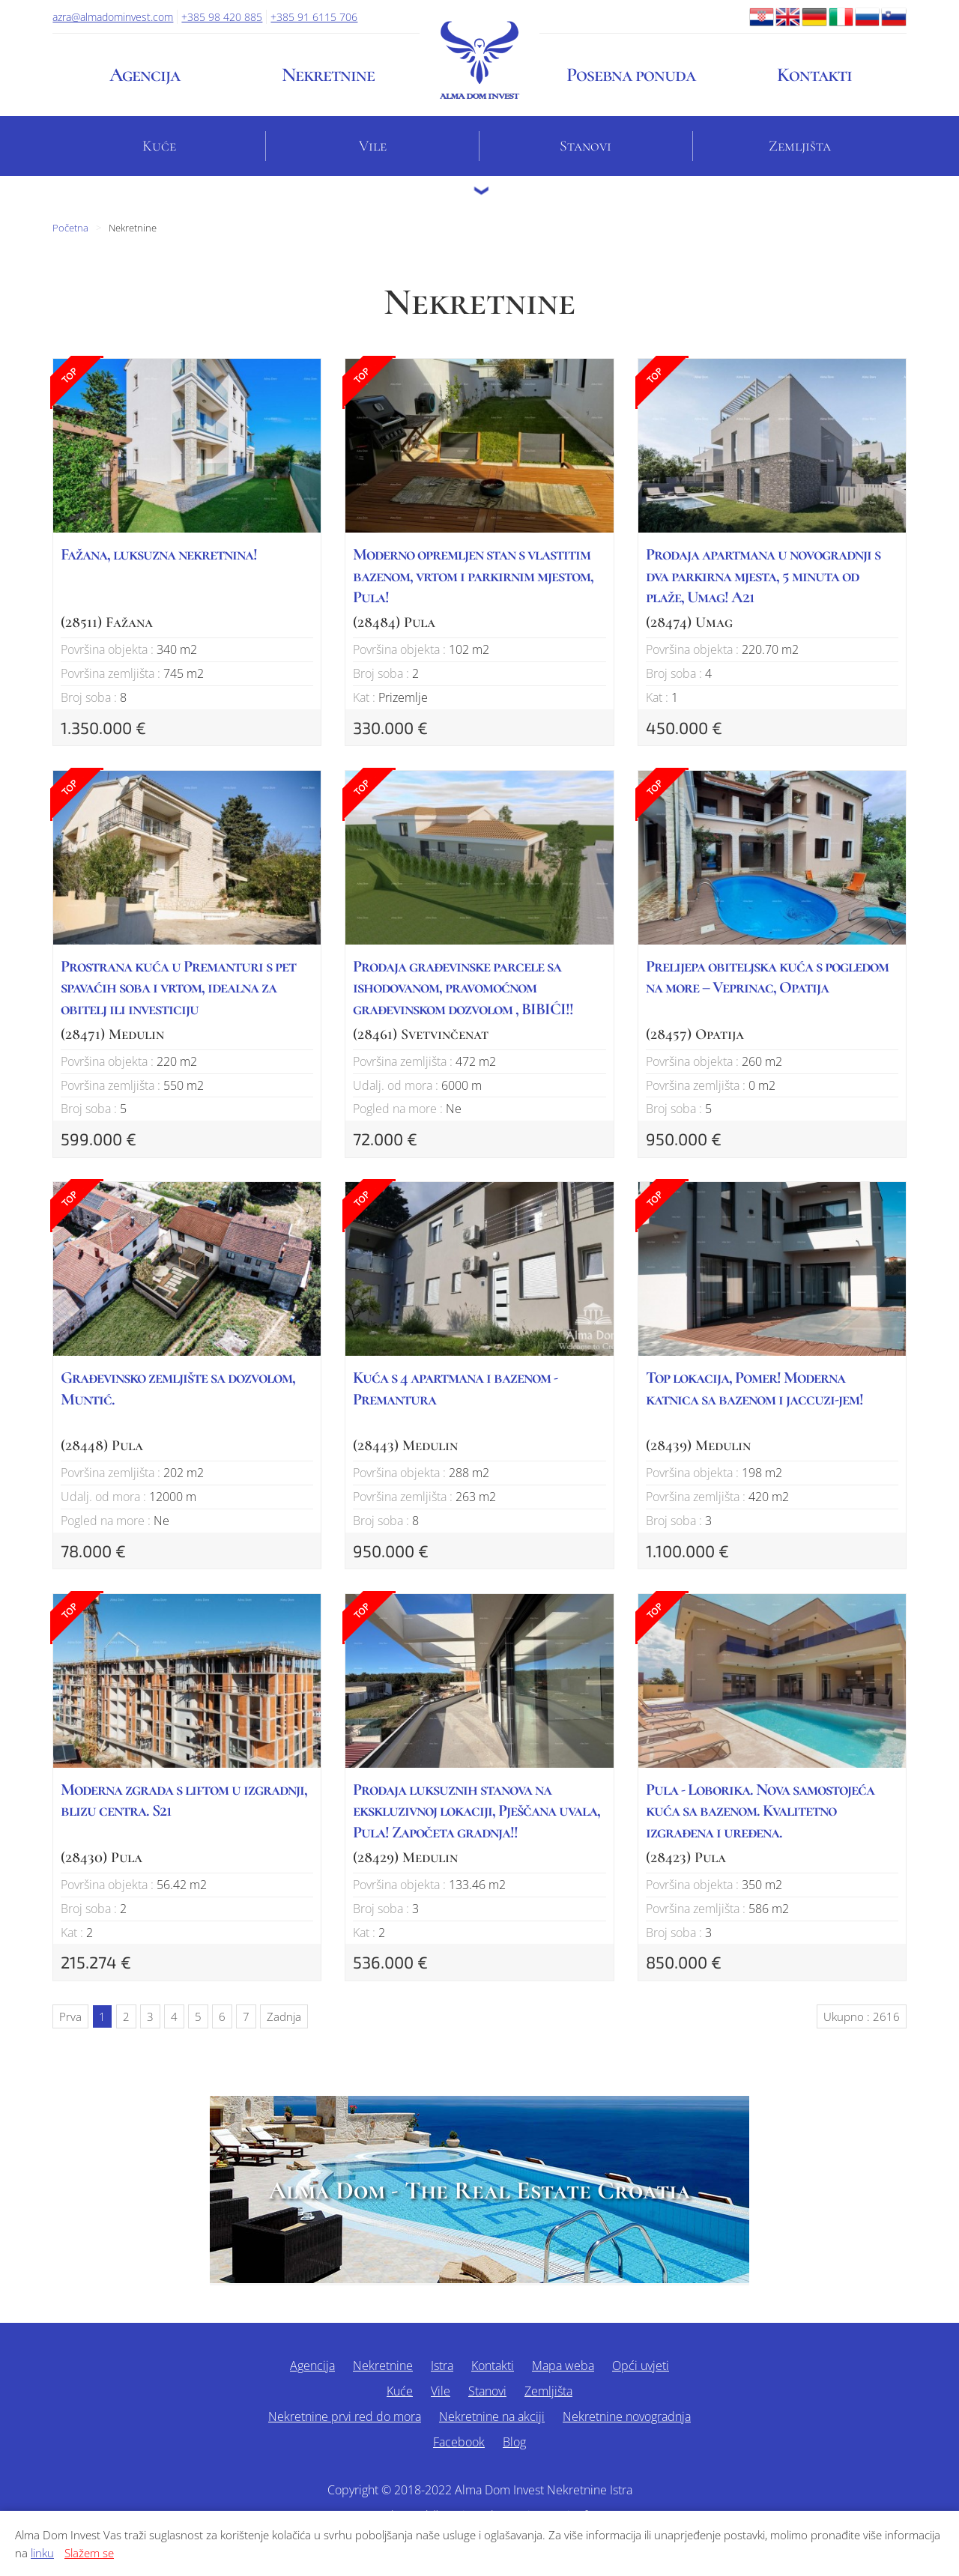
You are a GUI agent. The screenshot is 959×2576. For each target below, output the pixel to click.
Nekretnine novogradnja (627, 2416)
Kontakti (814, 74)
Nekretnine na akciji (492, 2416)
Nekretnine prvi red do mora (344, 2416)
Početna (70, 227)
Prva (70, 2016)
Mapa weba (563, 2365)
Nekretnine (328, 74)
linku (42, 2552)
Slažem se (89, 2552)
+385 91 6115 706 (313, 17)
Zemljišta (800, 146)
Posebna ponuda (630, 74)
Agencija (144, 74)
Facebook (459, 2442)
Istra (442, 2365)
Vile (373, 146)
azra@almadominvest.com (112, 17)
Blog (514, 2442)
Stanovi (585, 146)
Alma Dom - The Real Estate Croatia (479, 2190)
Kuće (159, 146)
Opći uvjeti (640, 2365)
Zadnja (284, 2016)
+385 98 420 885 (221, 17)
